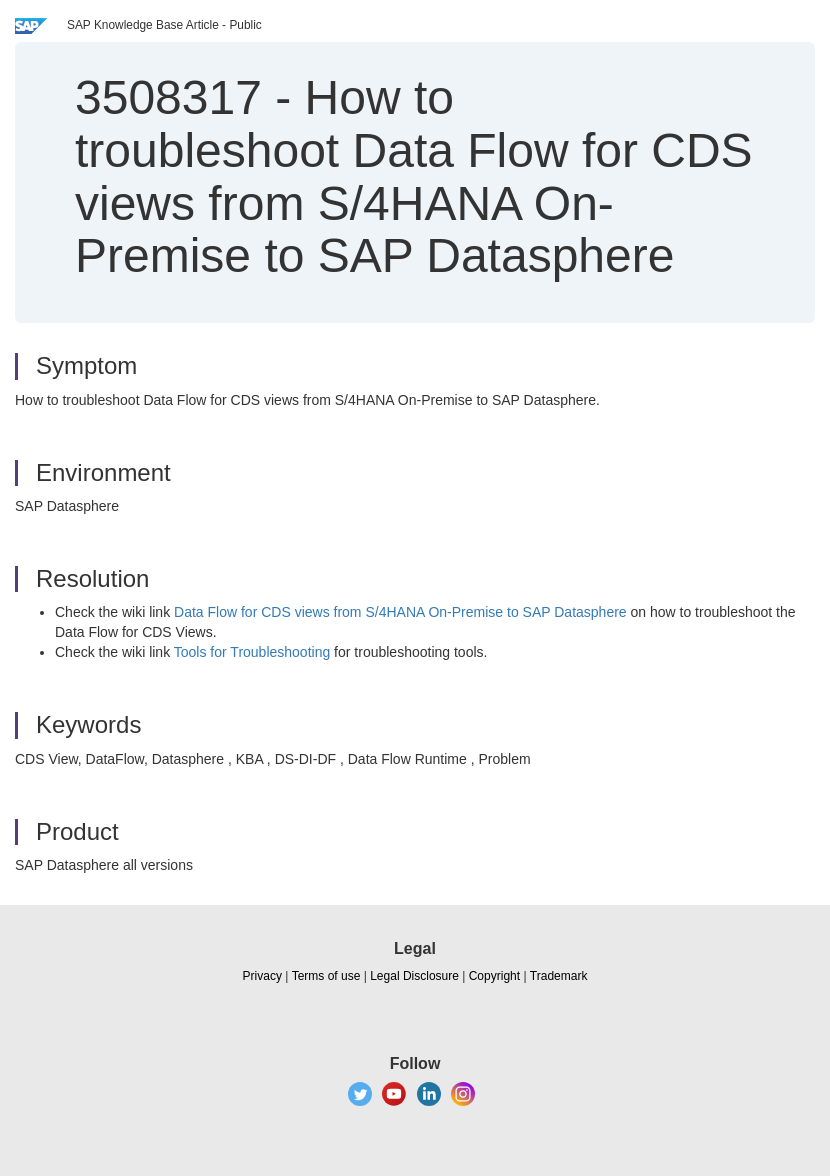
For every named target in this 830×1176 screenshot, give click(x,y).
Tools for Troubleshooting (252, 652)
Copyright (494, 976)
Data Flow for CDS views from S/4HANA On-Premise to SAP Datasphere (400, 612)
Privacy (262, 976)
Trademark (559, 976)
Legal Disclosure (414, 976)
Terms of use (326, 976)
